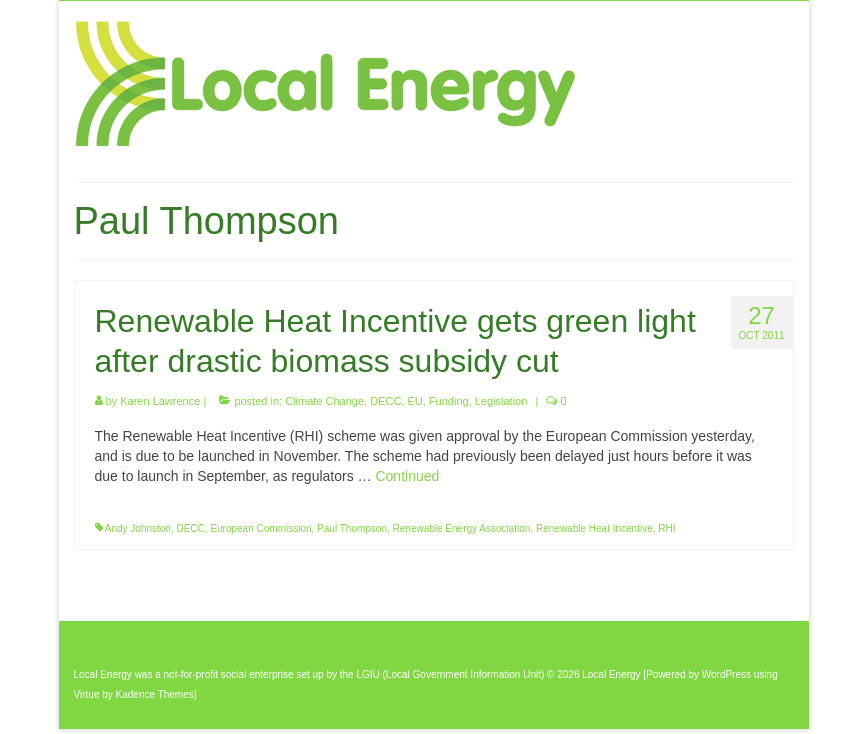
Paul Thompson (352, 528)
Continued (407, 476)
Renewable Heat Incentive (594, 528)
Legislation (501, 401)
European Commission (260, 528)
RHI (666, 528)
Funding (449, 401)
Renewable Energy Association (462, 528)
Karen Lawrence (160, 401)
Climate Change (324, 401)
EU (414, 401)
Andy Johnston (138, 528)
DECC (385, 401)
